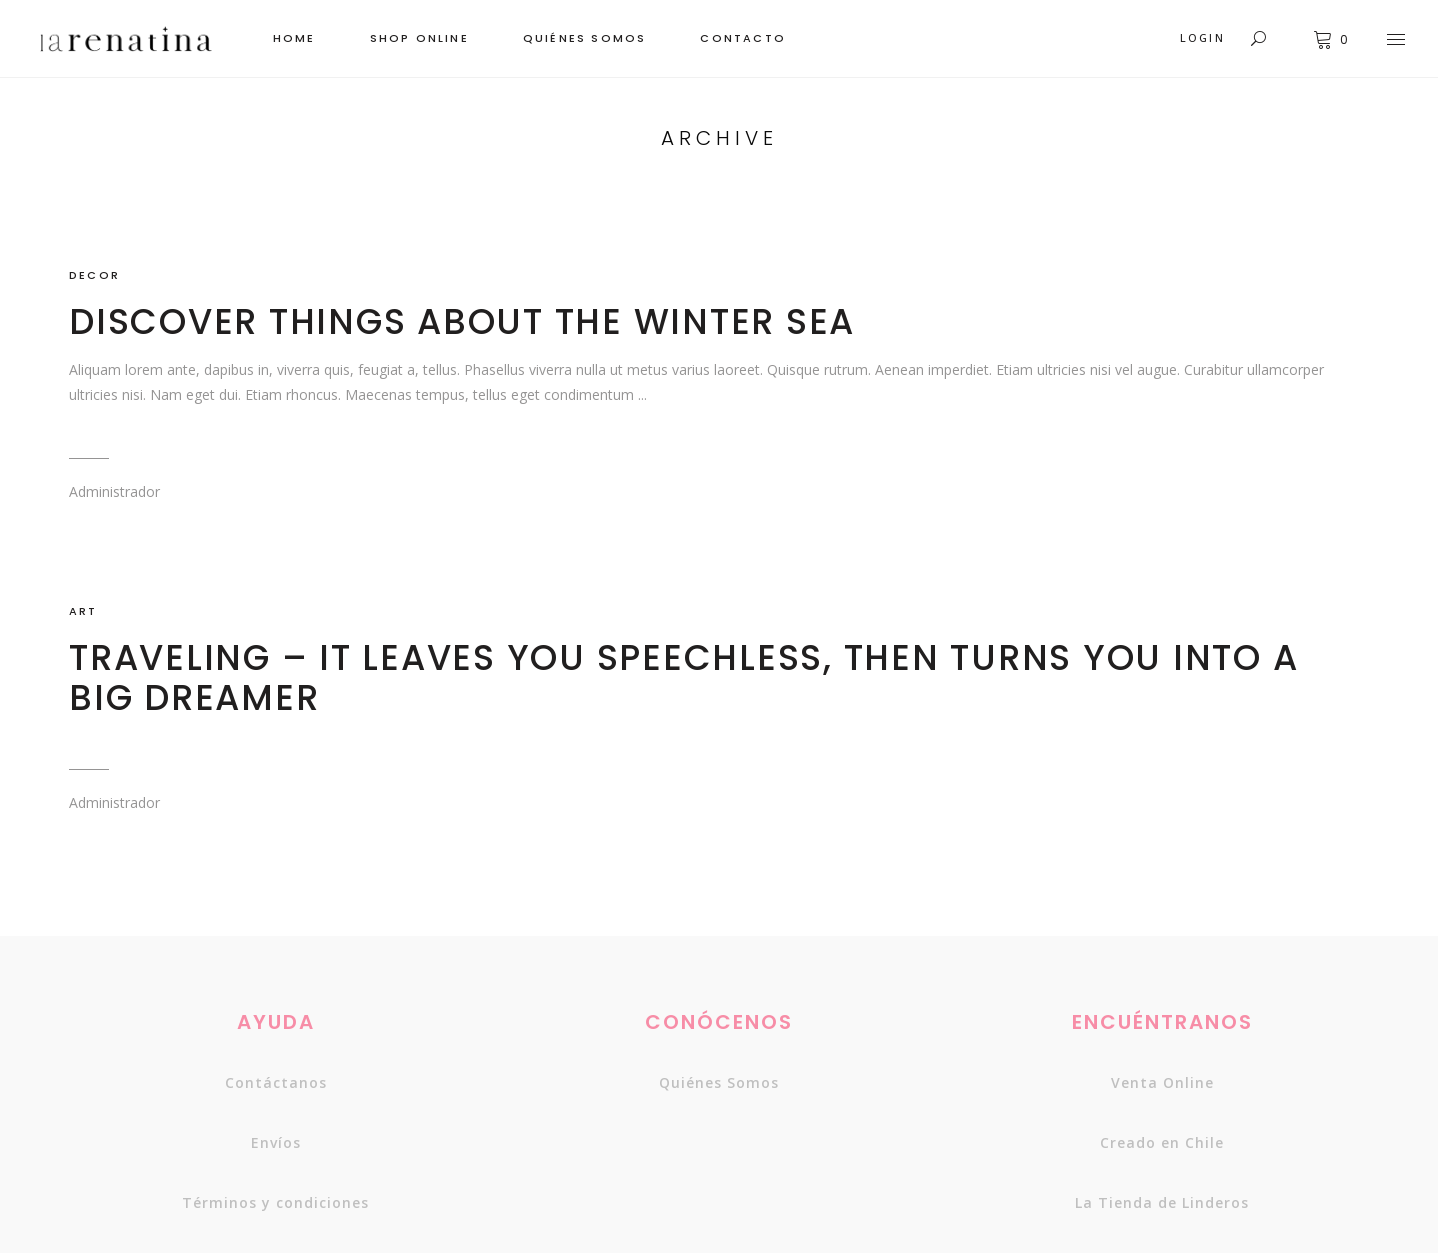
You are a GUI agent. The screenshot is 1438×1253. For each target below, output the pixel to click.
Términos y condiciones (275, 1202)
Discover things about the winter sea (462, 321)
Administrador (114, 491)
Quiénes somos (719, 1082)
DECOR (94, 275)
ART (83, 611)
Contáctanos (276, 1082)
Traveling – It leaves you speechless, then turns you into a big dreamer (683, 677)
